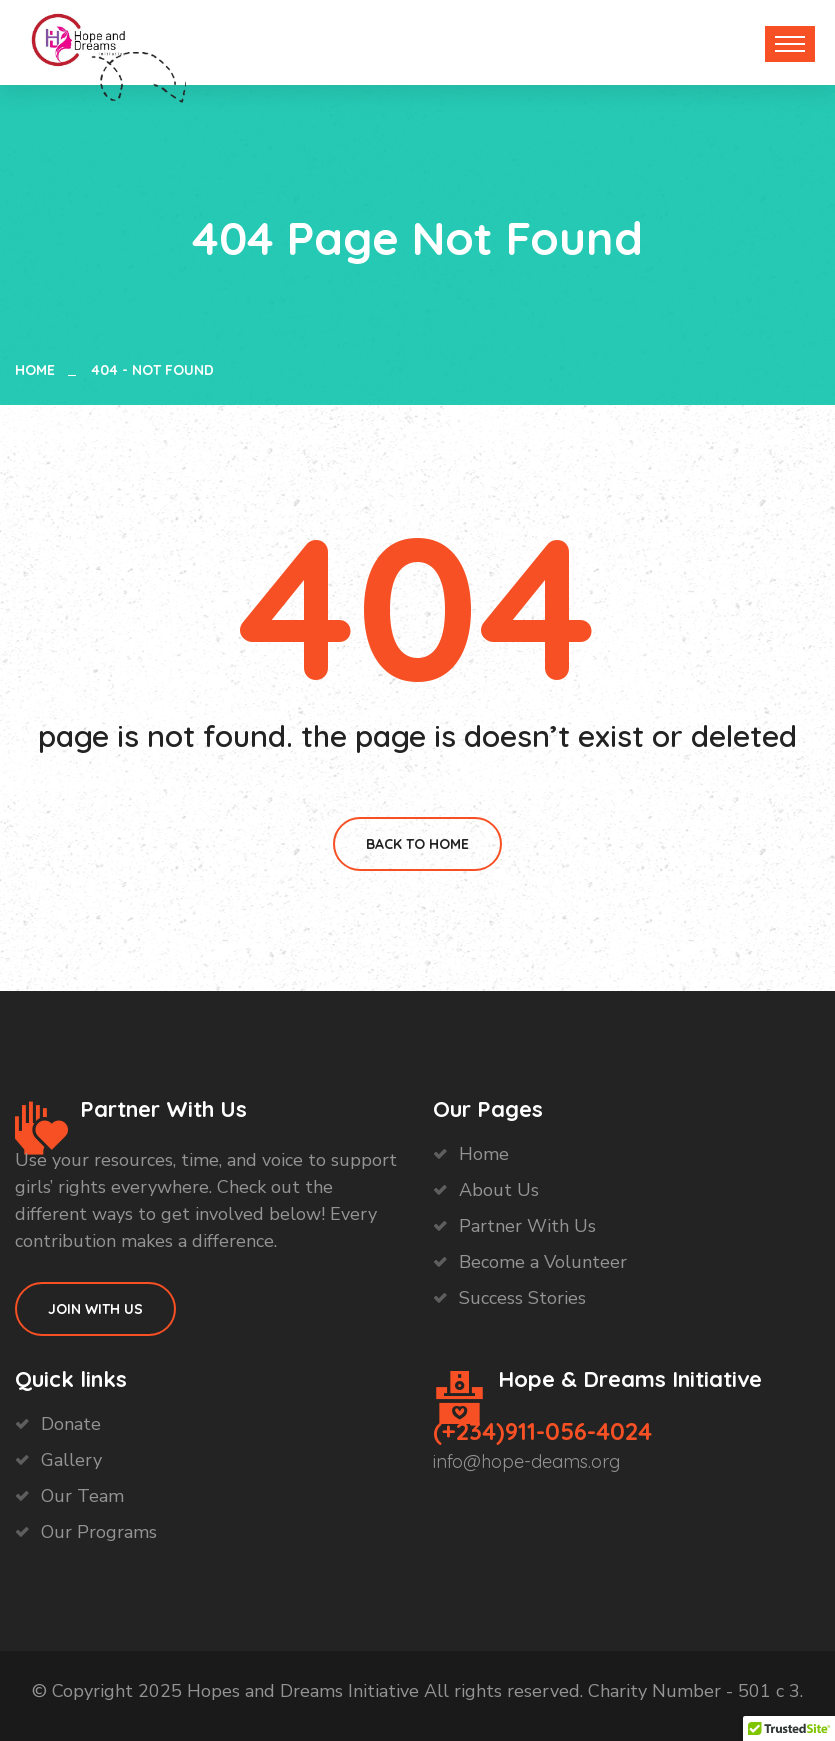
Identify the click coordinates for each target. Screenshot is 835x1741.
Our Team (82, 1496)
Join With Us (95, 1309)
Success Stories (522, 1298)
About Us (499, 1190)
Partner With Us (527, 1226)
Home (39, 370)
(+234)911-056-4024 (542, 1431)
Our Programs (99, 1532)
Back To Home (417, 844)
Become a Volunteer (543, 1262)
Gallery (71, 1460)
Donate (71, 1424)
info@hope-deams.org (526, 1461)
